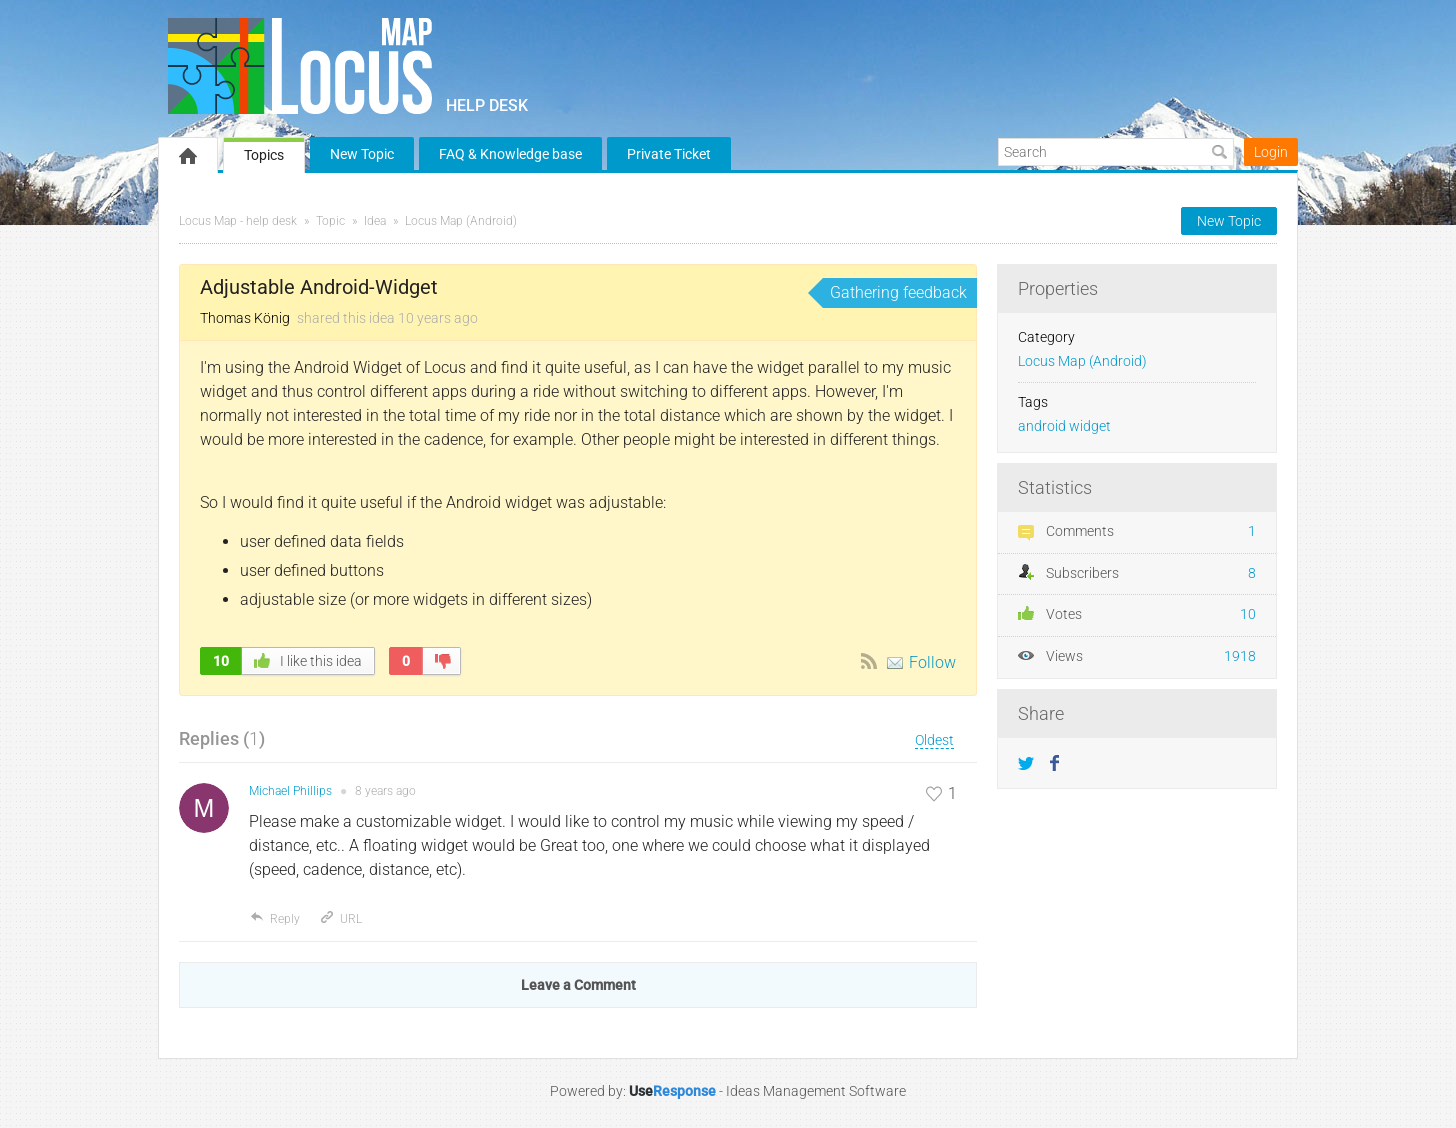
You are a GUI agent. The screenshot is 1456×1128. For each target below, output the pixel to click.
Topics (264, 155)
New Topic (362, 154)
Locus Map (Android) (461, 221)
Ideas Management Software (816, 1091)
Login (1271, 152)
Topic (330, 221)
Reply (274, 919)
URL (340, 919)
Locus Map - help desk (238, 221)
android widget (1064, 426)
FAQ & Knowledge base (510, 154)
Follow (932, 662)
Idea (375, 221)
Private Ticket (669, 154)
